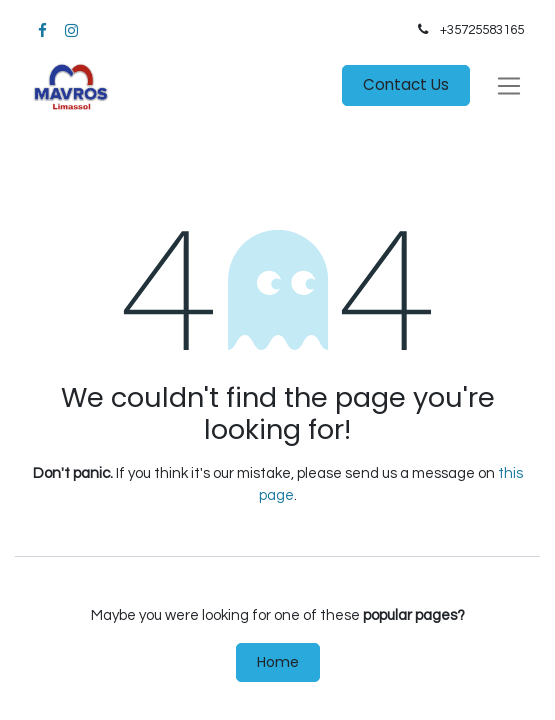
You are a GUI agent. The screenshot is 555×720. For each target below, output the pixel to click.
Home (278, 662)
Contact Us (406, 84)
